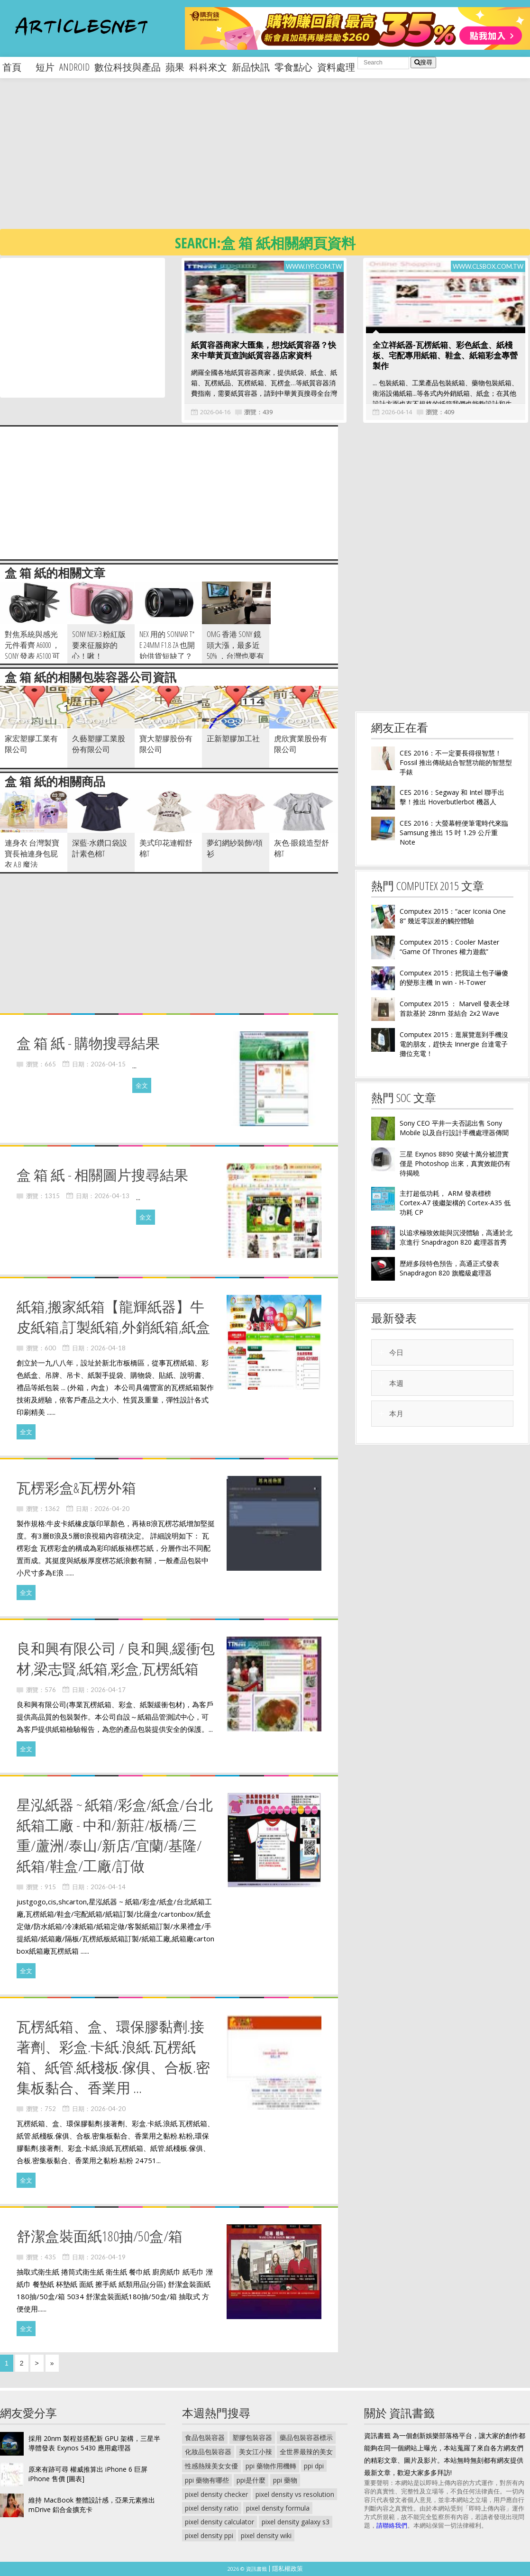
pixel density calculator (219, 2521)
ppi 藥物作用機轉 (271, 2465)
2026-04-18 (108, 1348)
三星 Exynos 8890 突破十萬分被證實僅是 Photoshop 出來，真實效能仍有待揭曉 (455, 1163)
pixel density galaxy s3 (295, 2521)
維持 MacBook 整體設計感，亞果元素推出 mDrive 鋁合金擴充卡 (91, 2504)
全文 (142, 1085)
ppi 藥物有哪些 (207, 2480)
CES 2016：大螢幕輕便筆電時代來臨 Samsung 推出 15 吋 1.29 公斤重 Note (454, 833)
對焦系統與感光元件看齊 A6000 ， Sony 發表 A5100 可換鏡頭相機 (32, 650)
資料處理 (336, 67)
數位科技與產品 (127, 67)
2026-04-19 (108, 2257)
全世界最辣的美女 (306, 2451)
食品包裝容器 (205, 2437)
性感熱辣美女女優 (211, 2465)
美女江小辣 (255, 2451)
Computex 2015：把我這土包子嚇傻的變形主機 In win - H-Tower (454, 977)
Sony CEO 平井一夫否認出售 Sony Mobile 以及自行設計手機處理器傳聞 (454, 1128)
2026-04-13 (111, 1196)
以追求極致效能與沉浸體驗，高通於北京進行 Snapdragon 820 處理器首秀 (456, 1237)
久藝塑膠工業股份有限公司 (98, 744)
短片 (45, 67)
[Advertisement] (249, 161)
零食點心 (293, 67)
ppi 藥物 (285, 2480)
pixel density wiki (266, 2535)
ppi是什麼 (251, 2480)
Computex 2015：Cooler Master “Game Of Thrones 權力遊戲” (449, 947)
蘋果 (174, 67)
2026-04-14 (397, 412)
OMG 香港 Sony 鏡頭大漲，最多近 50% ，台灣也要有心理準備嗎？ (235, 650)
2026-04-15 (108, 1064)
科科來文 (208, 67)
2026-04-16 (215, 412)
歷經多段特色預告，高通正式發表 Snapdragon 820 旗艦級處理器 (449, 1268)
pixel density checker (216, 2494)
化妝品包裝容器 (208, 2451)
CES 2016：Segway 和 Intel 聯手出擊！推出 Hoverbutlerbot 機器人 (452, 797)
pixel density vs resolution (295, 2494)
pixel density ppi (209, 2535)
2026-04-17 (108, 1689)
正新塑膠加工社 (233, 738)
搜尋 (423, 62)
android (74, 67)
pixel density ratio (211, 2507)
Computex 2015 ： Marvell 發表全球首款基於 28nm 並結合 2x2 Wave (455, 1008)
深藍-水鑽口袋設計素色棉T (99, 848)
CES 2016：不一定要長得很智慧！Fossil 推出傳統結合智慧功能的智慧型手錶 (456, 762)
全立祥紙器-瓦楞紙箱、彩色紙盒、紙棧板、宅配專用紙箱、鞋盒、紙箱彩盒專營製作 (445, 355)
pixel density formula (278, 2507)
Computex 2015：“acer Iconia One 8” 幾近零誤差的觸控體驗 (453, 916)
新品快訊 (251, 67)
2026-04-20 (111, 1508)
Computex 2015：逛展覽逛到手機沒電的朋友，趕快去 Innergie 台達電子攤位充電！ (454, 1044)
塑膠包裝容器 (252, 2437)
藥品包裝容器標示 (306, 2437)
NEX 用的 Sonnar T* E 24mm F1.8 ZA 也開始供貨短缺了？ (167, 645)
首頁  (16, 67)
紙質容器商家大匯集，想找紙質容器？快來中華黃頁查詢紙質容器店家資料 (263, 350)
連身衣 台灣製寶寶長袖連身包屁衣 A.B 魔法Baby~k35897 (32, 859)
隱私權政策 (287, 2568)
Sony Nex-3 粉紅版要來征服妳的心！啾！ (99, 645)
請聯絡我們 (391, 2525)
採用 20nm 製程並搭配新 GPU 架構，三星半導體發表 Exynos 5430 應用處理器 (94, 2443)
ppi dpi (314, 2465)
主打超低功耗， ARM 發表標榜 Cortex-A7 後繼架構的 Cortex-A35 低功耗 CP (455, 1203)
